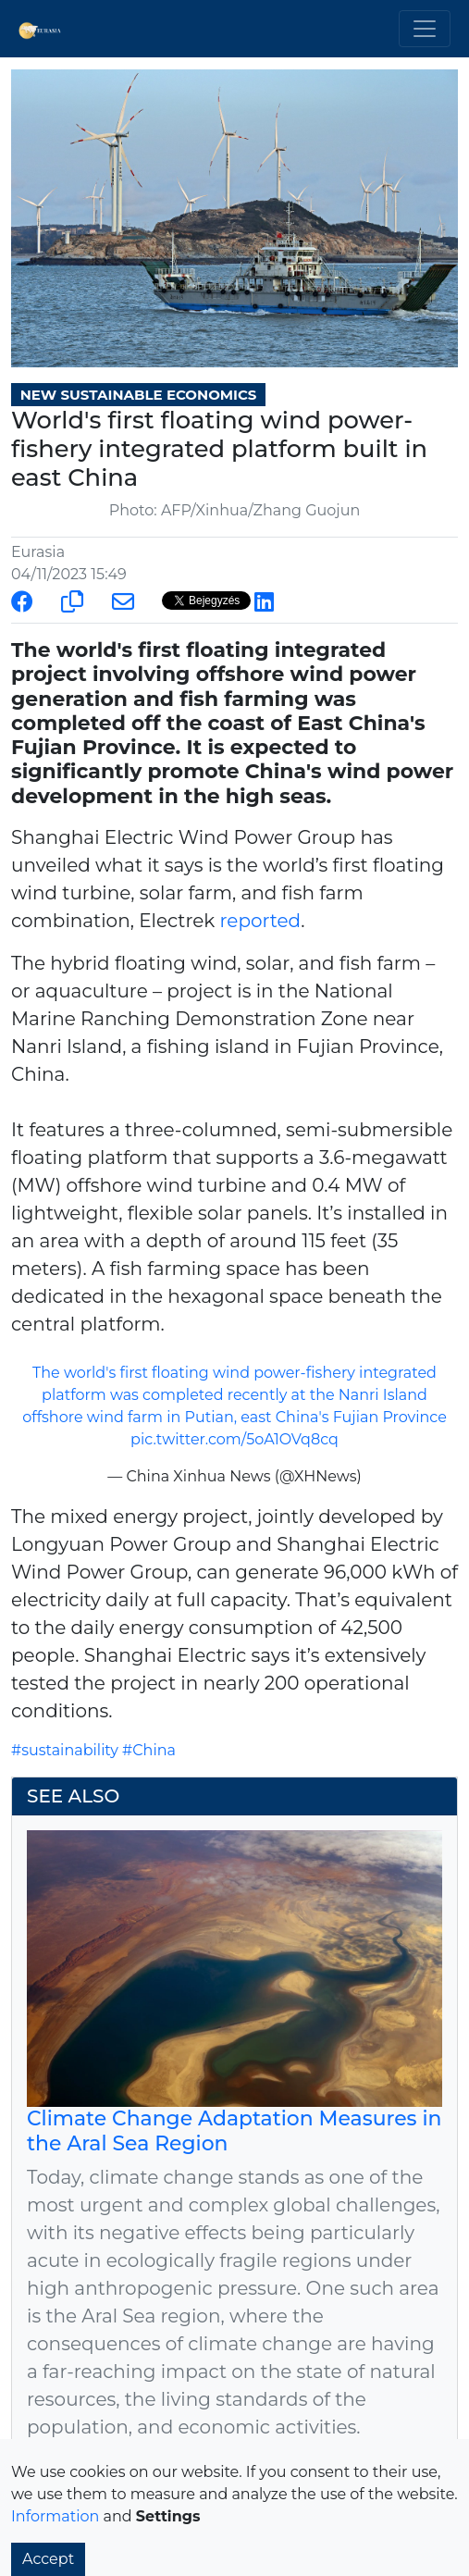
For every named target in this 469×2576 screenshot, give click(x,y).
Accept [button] (48, 2559)
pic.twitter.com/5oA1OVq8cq (234, 1439)
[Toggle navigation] (424, 28)
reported (261, 921)
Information (55, 2516)
